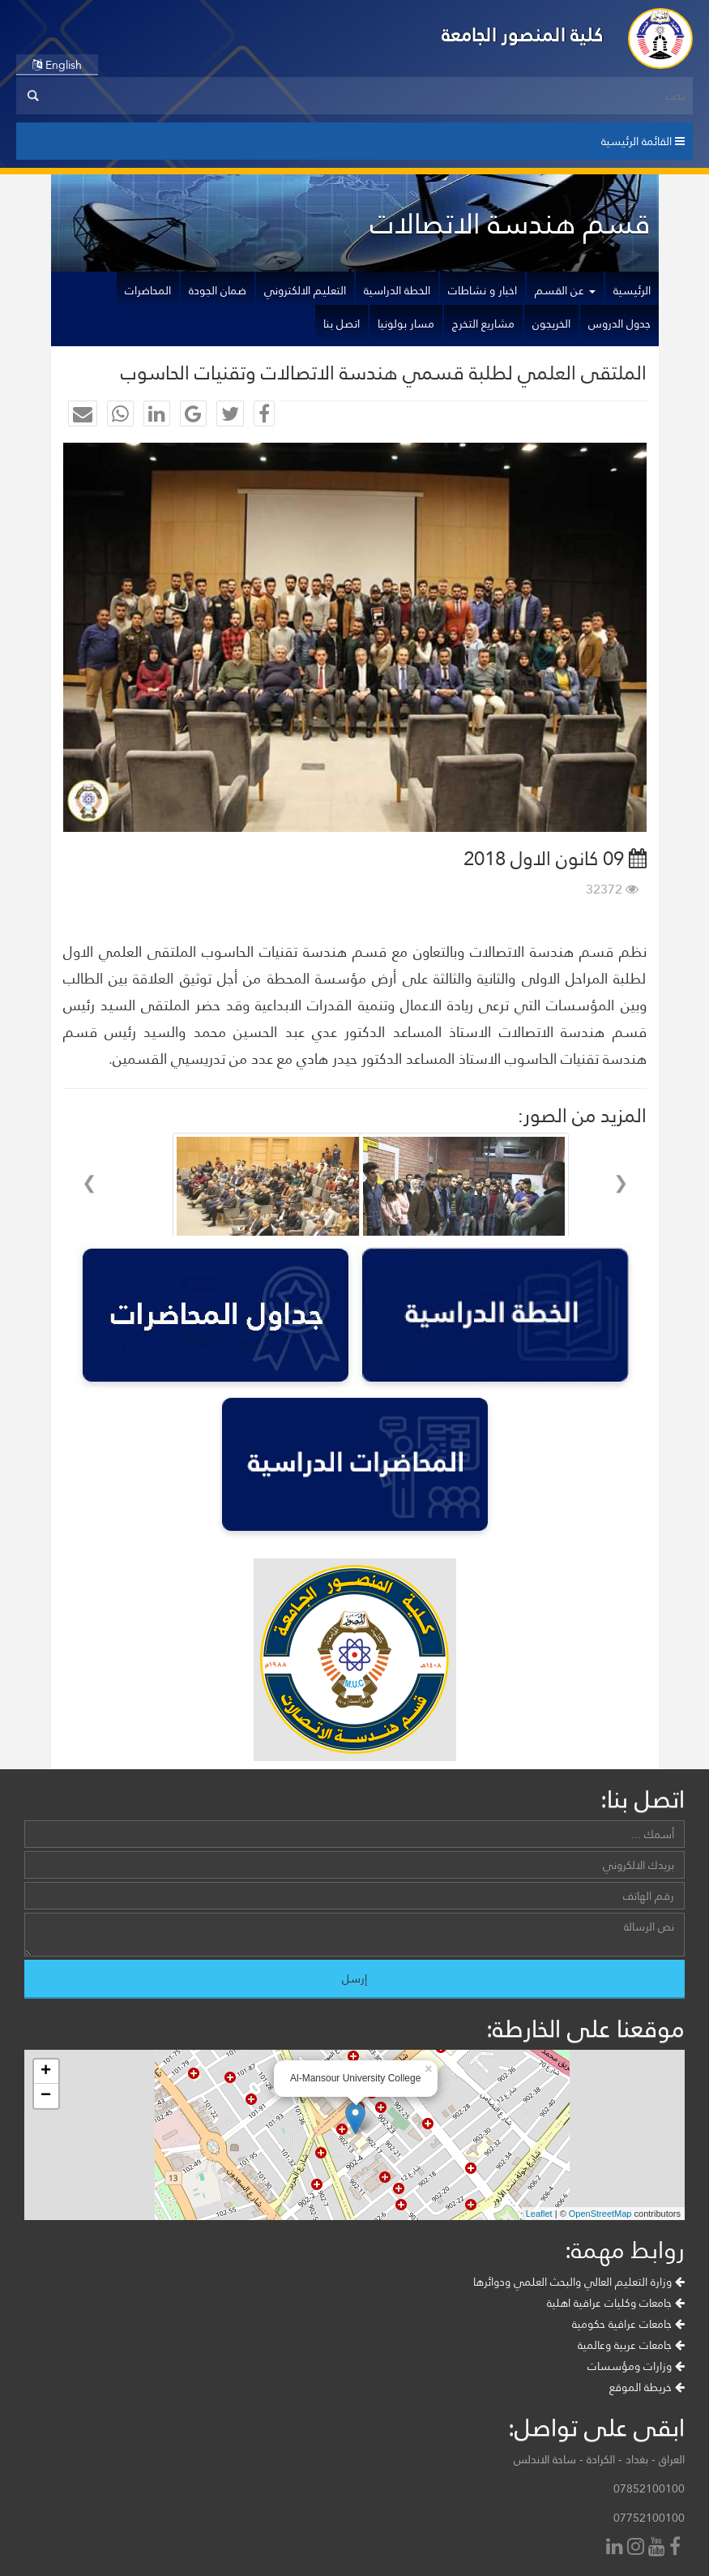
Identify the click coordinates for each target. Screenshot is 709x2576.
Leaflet (539, 2213)
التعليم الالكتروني (305, 290)
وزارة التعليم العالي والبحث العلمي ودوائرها (579, 2281)
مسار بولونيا (406, 323)
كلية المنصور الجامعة (523, 34)
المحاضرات (148, 290)
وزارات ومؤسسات (636, 2366)
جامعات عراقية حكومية (628, 2323)
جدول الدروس (619, 323)
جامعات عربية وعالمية (631, 2344)
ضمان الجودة (217, 290)
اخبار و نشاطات (482, 290)
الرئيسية (632, 290)
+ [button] (46, 2072)
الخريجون (551, 323)
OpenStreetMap (600, 2213)
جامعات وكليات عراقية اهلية (616, 2302)
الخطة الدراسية (397, 290)
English (57, 64)
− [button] (46, 2096)
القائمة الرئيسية (643, 141)
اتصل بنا (341, 323)
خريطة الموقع (647, 2387)
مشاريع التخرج (483, 323)
